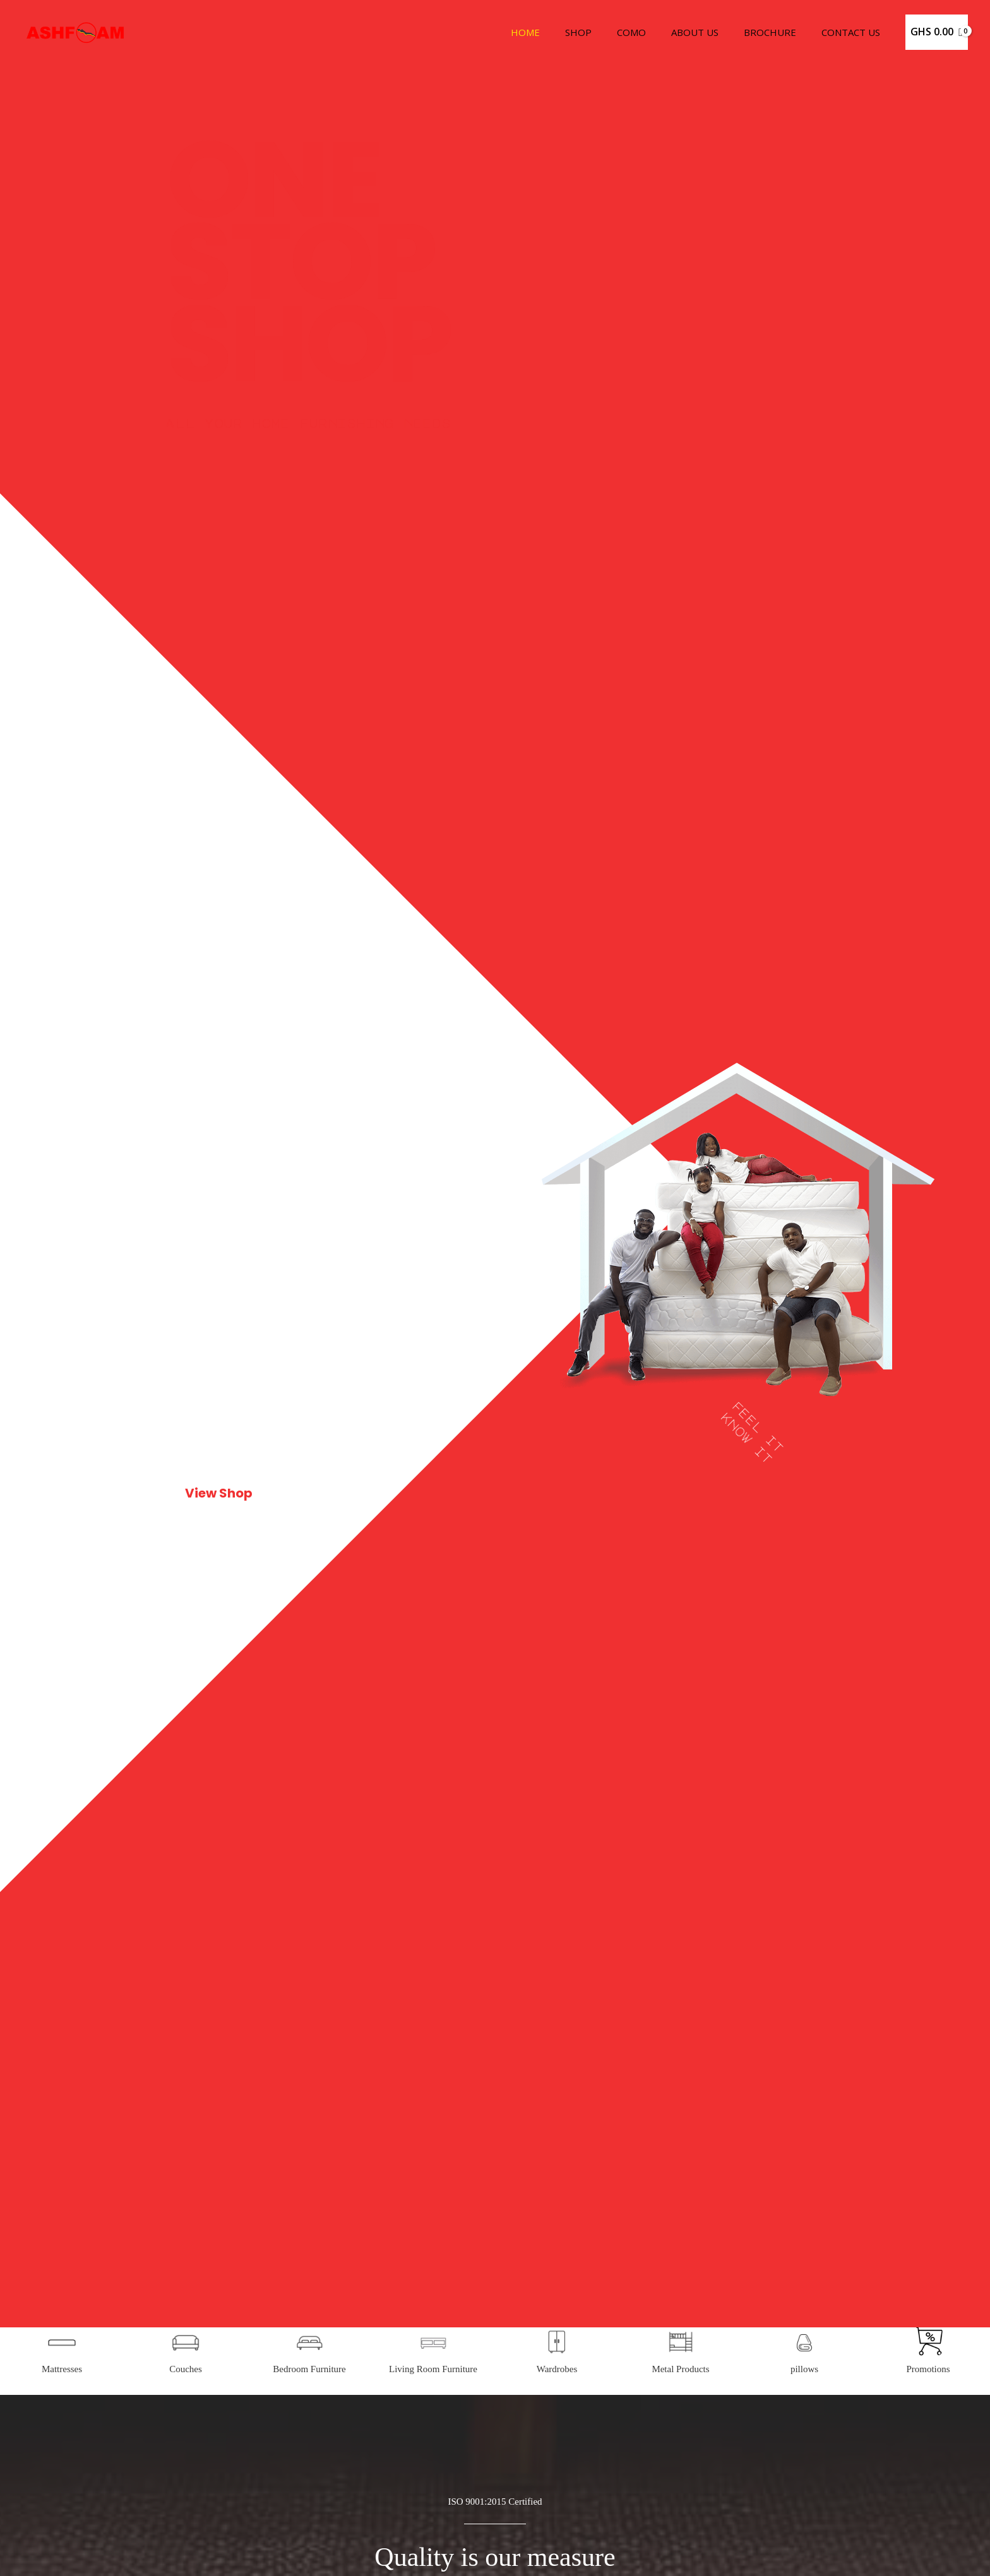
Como (653, 32)
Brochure (779, 32)
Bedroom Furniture (309, 2553)
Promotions (928, 2553)
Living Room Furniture (433, 2553)
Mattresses (62, 2553)
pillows (804, 2553)
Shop (606, 32)
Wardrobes (557, 2553)
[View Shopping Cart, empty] (936, 32)
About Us (710, 32)
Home (560, 32)
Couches (185, 2553)
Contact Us (854, 32)
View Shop (218, 1493)
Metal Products (680, 2553)
